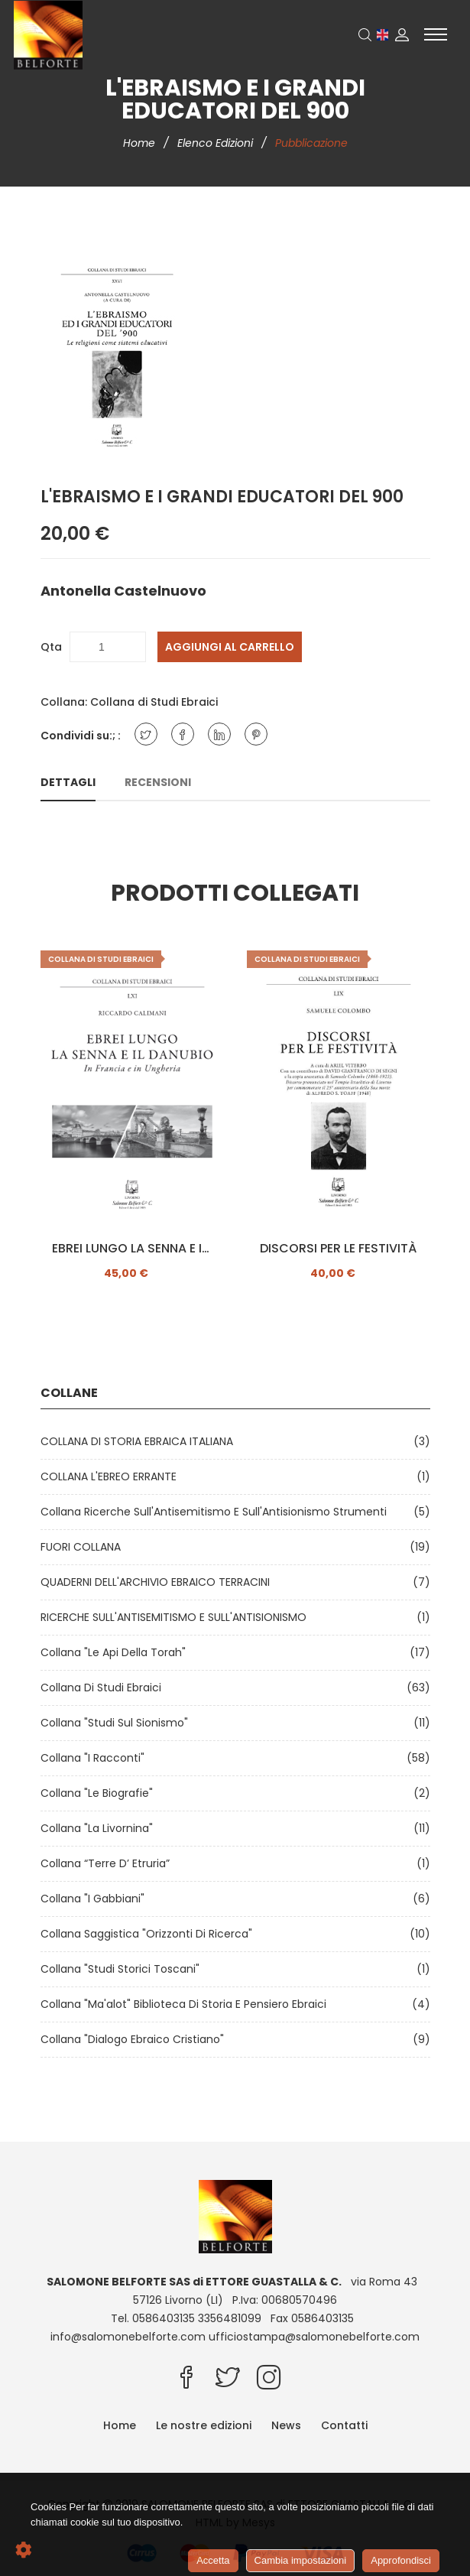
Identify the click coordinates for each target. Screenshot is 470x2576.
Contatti (344, 2425)
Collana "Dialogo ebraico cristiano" (135, 2039)
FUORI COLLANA (84, 1546)
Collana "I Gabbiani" (96, 1898)
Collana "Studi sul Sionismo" (117, 1722)
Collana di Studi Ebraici (154, 702)
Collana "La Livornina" (100, 1828)
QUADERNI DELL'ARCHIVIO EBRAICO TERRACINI (158, 1582)
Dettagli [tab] (68, 782)
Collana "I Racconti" (96, 1758)
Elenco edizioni (216, 143)
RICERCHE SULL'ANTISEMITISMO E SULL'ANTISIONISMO (177, 1617)
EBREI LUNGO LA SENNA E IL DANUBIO (132, 1248)
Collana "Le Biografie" (100, 1793)
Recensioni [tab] (158, 782)
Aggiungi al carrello (229, 647)
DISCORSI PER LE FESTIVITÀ (338, 1248)
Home (140, 143)
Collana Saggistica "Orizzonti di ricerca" (149, 1933)
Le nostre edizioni (203, 2425)
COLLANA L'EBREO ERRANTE (112, 1476)
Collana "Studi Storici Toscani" (123, 1969)
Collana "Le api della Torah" (116, 1652)
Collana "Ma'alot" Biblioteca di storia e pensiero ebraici (186, 2004)
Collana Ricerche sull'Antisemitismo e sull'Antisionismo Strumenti (217, 1511)
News (286, 2425)
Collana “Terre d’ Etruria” (108, 1863)
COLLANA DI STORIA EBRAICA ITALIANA (140, 1441)
